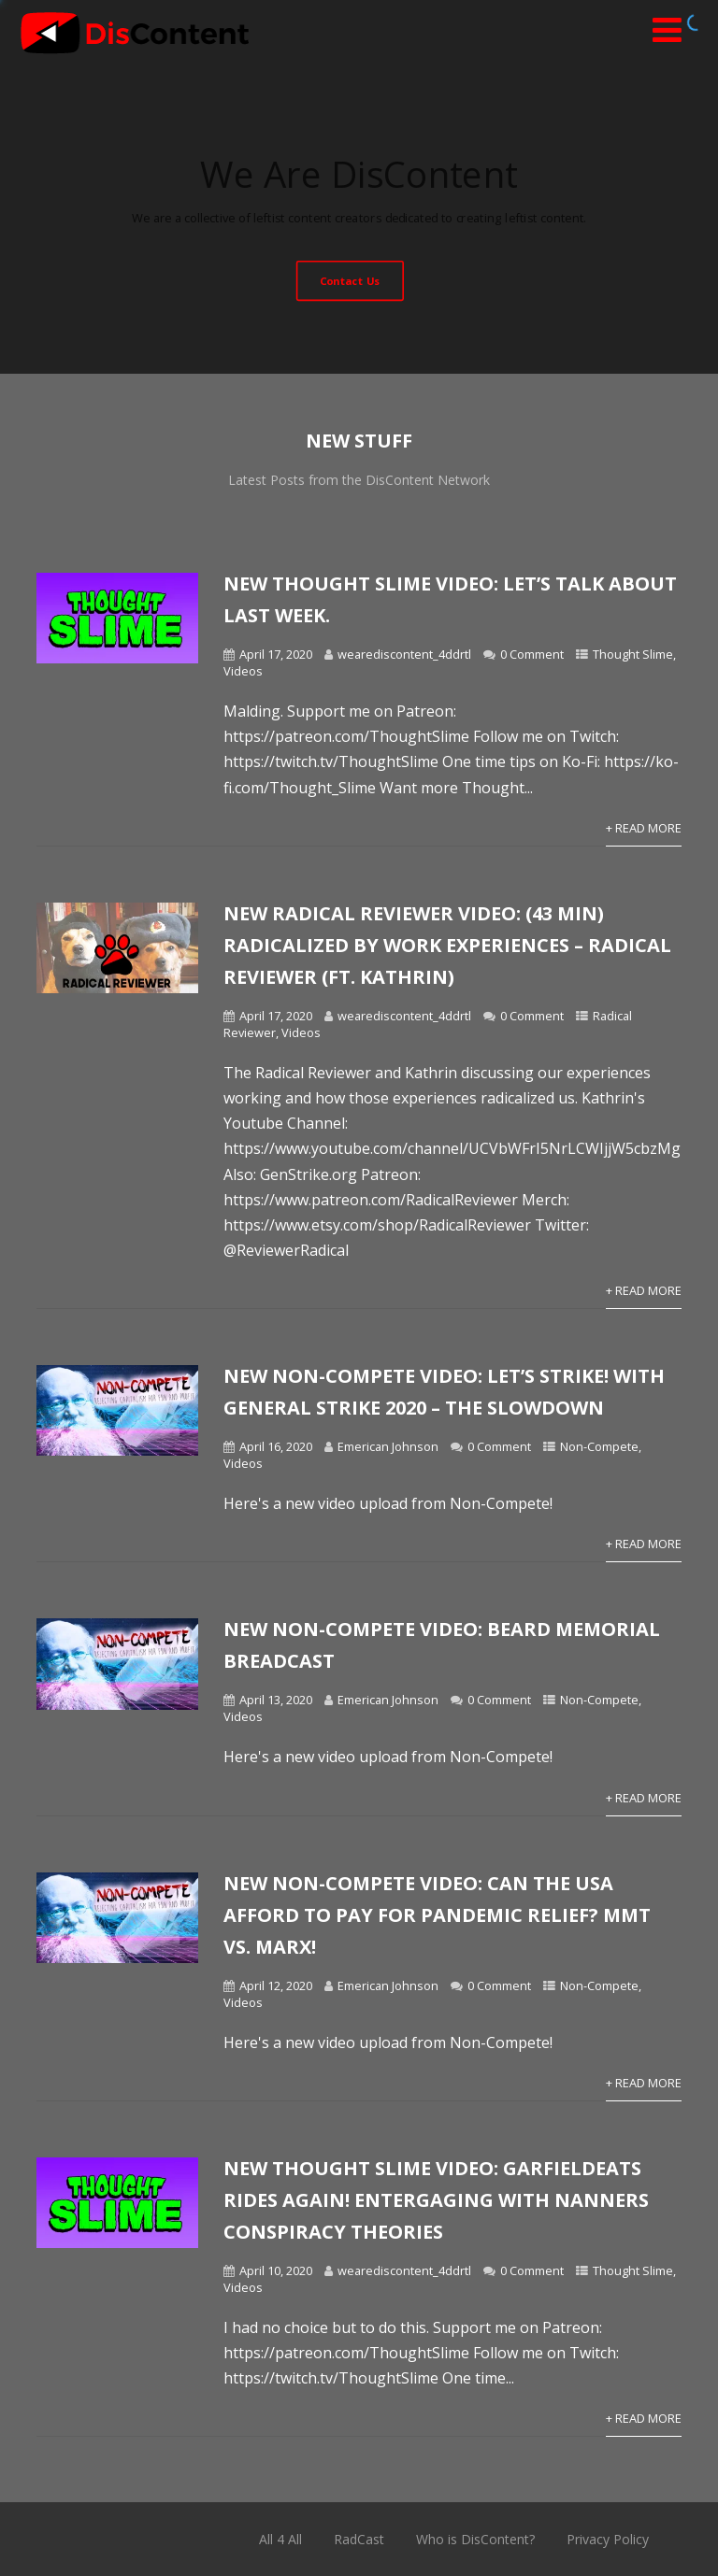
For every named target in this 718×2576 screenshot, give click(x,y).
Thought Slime (633, 654)
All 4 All (280, 2539)
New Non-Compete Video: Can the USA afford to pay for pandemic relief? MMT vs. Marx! (437, 1915)
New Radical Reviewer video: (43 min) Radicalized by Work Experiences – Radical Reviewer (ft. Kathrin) (447, 945)
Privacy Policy (608, 2539)
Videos (243, 670)
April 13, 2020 (275, 1699)
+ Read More (644, 827)
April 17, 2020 (275, 654)
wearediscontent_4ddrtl (404, 654)
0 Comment (532, 654)
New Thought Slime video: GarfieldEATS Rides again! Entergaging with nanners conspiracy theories (436, 2200)
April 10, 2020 (275, 2270)
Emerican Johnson (387, 1446)
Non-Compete (599, 1446)
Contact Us (350, 280)
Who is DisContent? (475, 2539)
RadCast (359, 2539)
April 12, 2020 (275, 1985)
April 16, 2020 (275, 1446)
